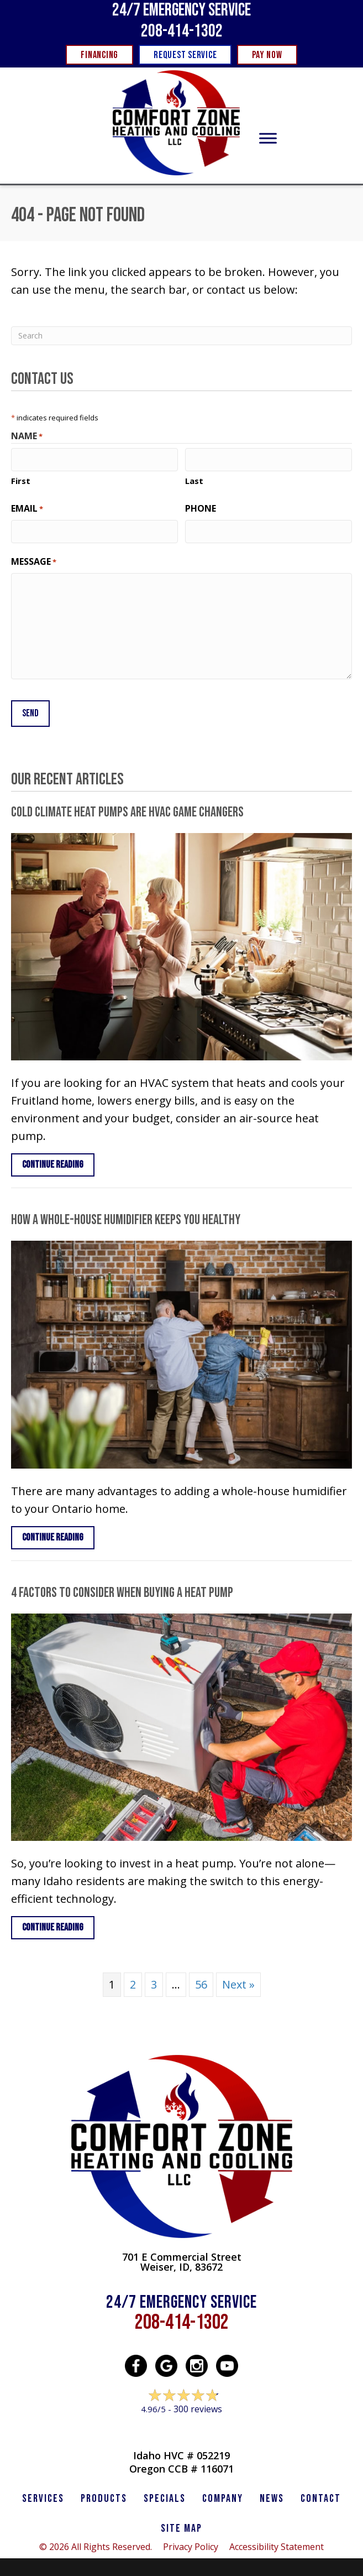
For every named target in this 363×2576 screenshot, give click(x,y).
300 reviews (197, 2404)
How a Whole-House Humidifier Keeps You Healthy (125, 1215)
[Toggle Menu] (268, 138)
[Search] (181, 335)
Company (222, 2494)
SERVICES (43, 2494)
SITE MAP (181, 2524)
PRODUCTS (104, 2494)
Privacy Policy (190, 2542)
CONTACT (321, 2494)
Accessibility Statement (276, 2542)
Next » (238, 1980)
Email (27, 507)
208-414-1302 (182, 31)
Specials (165, 2494)
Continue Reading (52, 1160)
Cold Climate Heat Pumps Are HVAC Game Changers (127, 807)
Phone (200, 507)
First (20, 479)
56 (201, 1980)
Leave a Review (181, 2426)
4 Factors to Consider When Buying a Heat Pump (122, 1588)
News (272, 2494)
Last (194, 479)
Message (33, 559)
